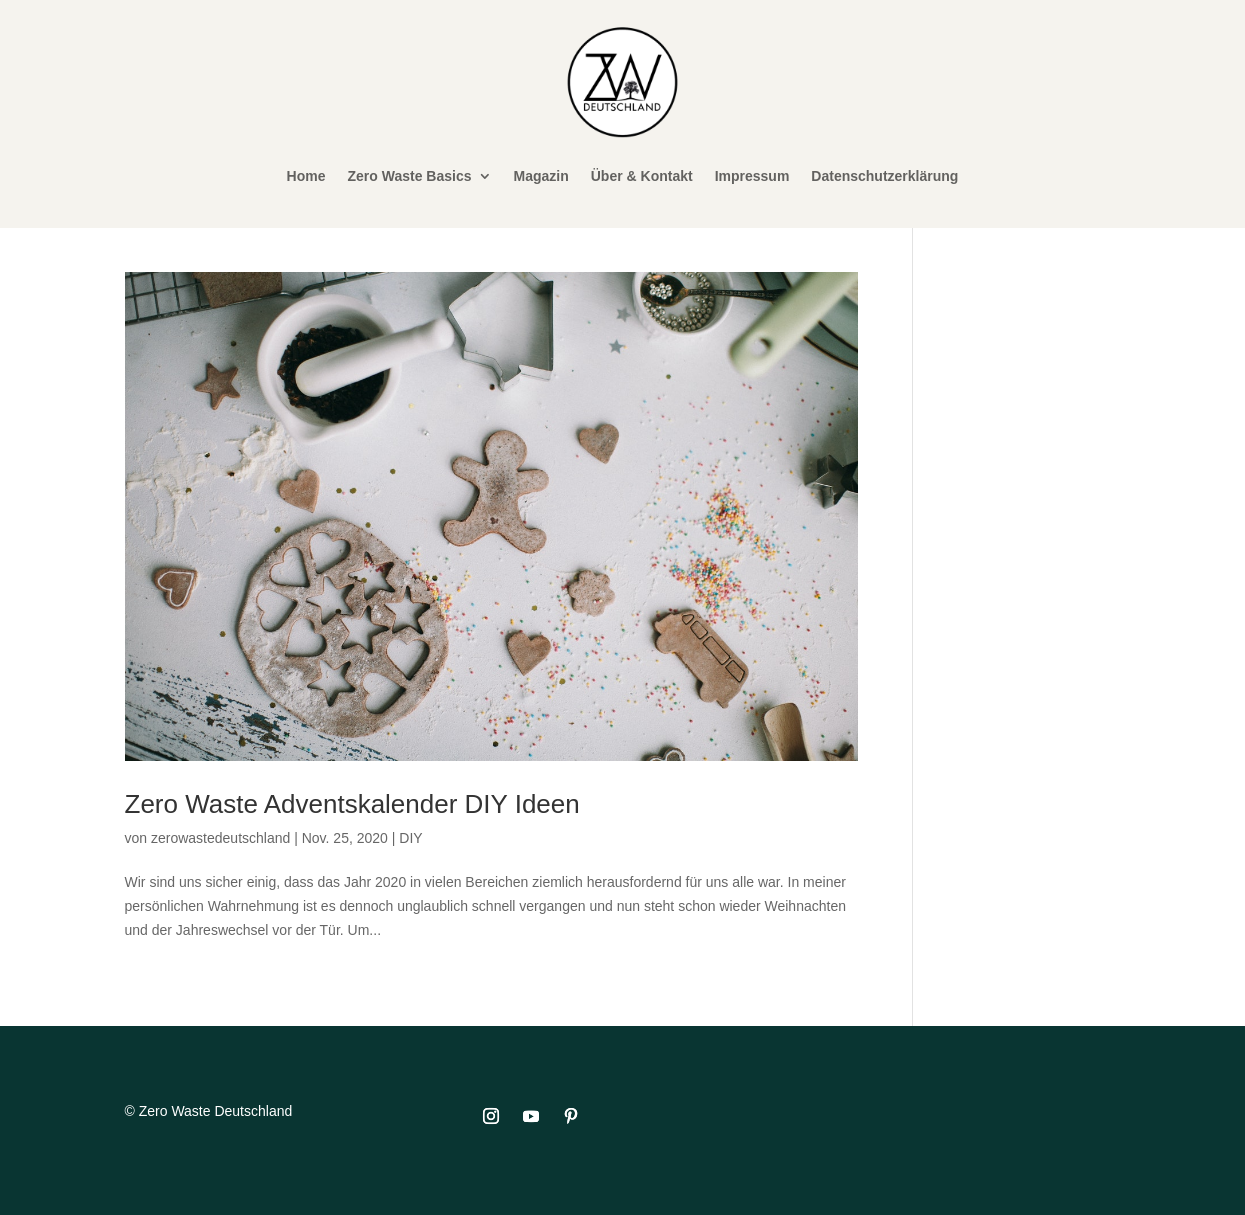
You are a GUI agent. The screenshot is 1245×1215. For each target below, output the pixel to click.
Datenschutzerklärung (884, 176)
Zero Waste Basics (410, 176)
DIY (410, 838)
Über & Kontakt (642, 176)
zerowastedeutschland (220, 838)
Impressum (752, 176)
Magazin (541, 176)
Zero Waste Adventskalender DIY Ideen (352, 804)
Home (306, 176)
